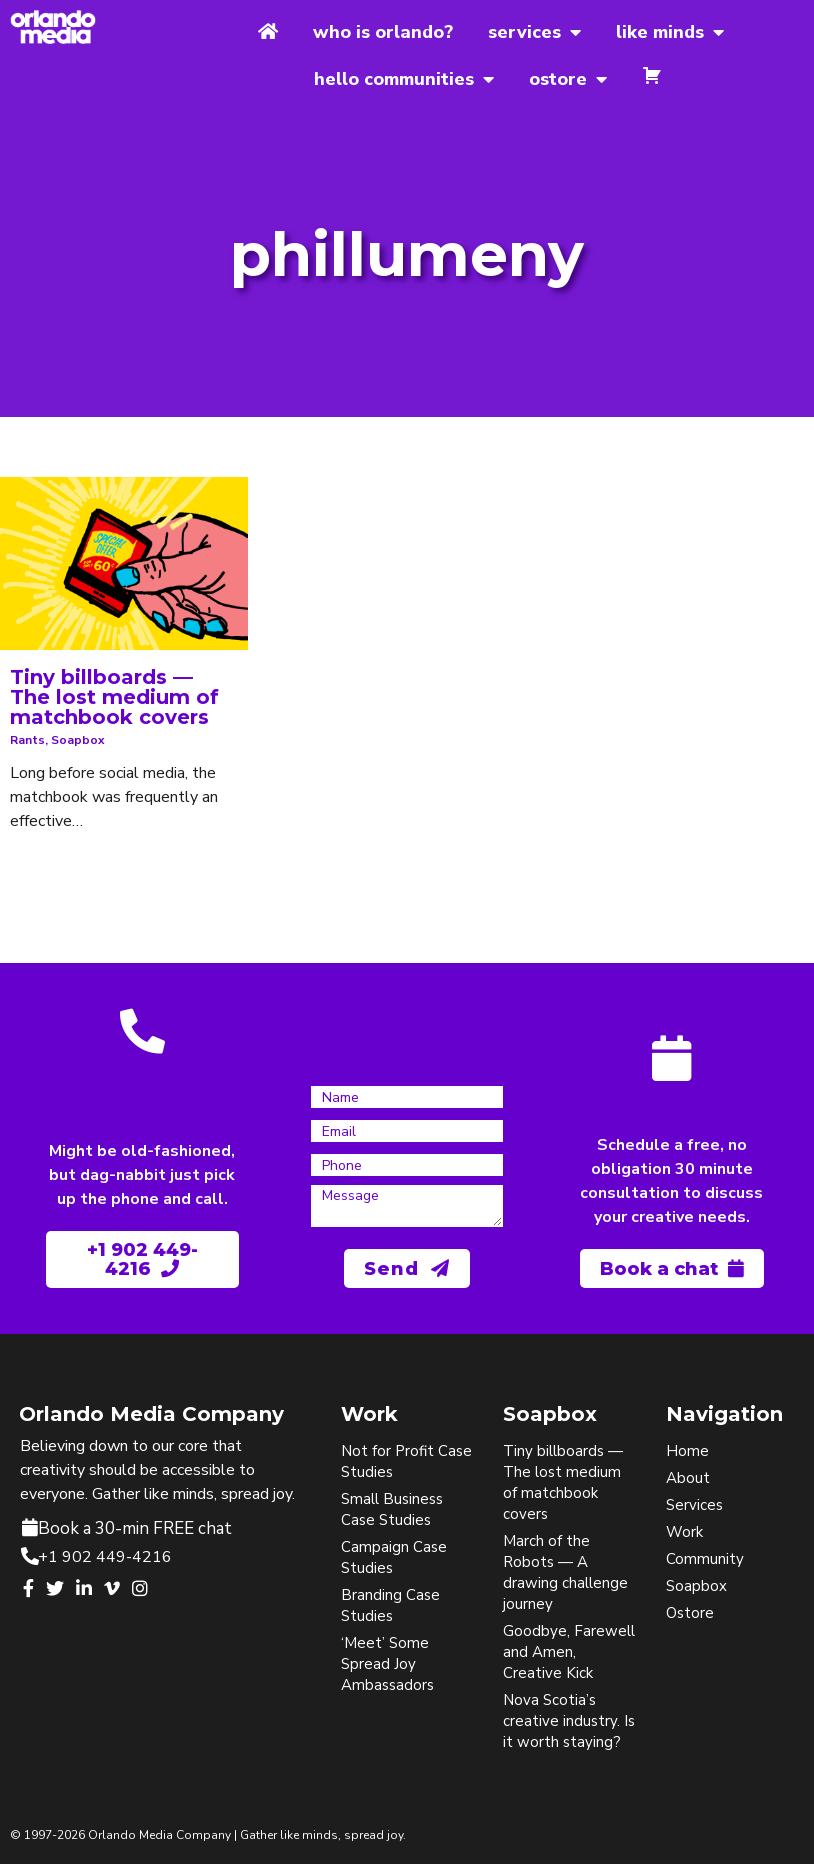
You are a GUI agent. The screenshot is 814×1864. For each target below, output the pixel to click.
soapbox (78, 740)
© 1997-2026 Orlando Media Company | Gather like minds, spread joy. (208, 1835)
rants (27, 740)
